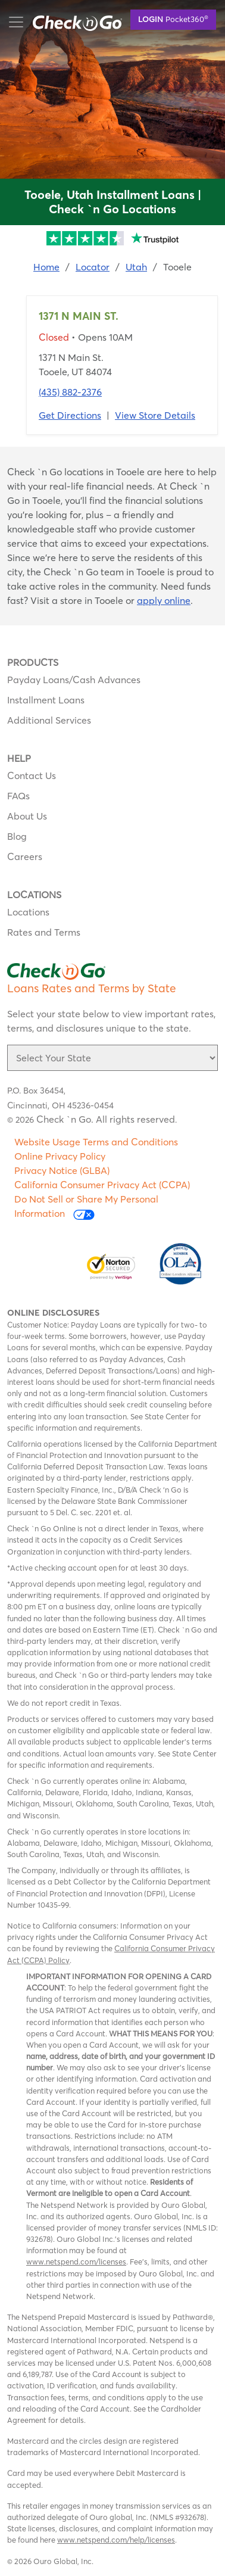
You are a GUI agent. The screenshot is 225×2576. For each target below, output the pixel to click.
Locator (93, 267)
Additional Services (49, 720)
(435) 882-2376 (70, 392)
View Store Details (155, 415)
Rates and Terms (43, 932)
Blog (17, 836)
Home (46, 267)
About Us (27, 816)
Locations (28, 912)
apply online (163, 600)
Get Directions (70, 415)
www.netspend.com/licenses (76, 2261)
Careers (24, 856)
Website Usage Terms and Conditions (96, 1142)
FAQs (18, 796)
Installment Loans (46, 700)
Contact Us (31, 775)
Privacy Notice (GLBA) (62, 1170)
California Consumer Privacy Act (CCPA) (102, 1185)
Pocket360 (173, 18)
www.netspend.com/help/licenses (116, 2539)
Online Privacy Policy (59, 1156)
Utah (136, 267)
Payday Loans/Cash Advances (73, 680)
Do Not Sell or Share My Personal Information (86, 1206)
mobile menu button (71, 22)
